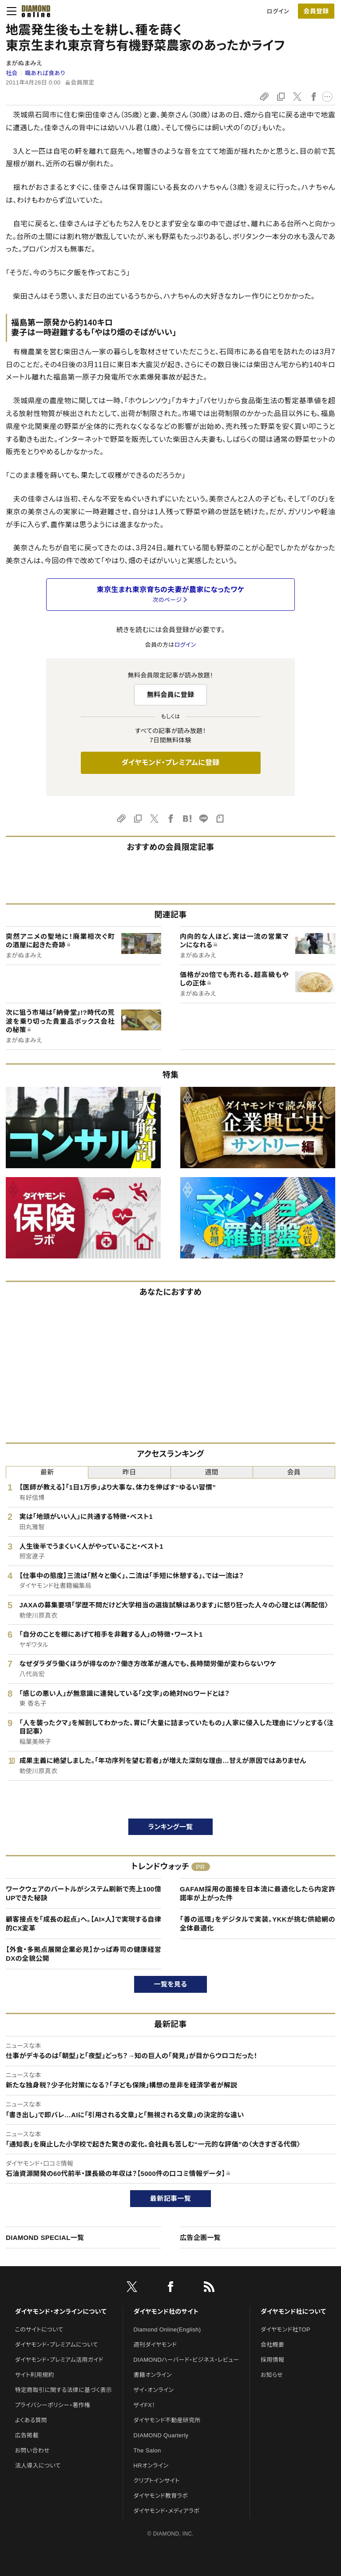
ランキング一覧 (170, 1827)
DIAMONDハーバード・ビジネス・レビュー (186, 2359)
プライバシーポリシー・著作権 (53, 2405)
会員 (294, 1472)
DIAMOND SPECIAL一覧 (45, 2237)
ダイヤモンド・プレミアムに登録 (170, 762)
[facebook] (170, 2288)
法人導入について (38, 2465)
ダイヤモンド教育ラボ (161, 2495)
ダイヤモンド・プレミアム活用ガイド (59, 2359)
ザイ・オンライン (154, 2390)
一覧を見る (170, 1984)
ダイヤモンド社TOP (285, 2329)
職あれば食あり (45, 73)
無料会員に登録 (170, 694)
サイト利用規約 (34, 2375)
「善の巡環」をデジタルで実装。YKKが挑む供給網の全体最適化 (257, 1923)
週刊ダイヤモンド (155, 2344)
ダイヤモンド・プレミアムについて (56, 2344)
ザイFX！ (144, 2405)
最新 (47, 1472)
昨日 (129, 1472)
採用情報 (272, 2359)
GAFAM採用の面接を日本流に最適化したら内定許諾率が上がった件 (257, 1893)
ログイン (278, 11)
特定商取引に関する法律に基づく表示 (63, 2390)
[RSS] (209, 2288)
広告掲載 (27, 2435)
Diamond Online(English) (167, 2329)
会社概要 (272, 2344)
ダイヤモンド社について (293, 2311)
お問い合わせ (32, 2450)
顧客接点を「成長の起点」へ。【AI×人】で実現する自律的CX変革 (83, 1923)
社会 (12, 73)
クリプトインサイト (157, 2480)
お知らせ (272, 2375)
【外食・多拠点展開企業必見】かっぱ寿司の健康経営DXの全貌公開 (83, 1954)
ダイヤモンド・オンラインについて (61, 2311)
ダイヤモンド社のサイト (166, 2311)
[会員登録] (316, 11)
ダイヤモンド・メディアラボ (167, 2511)
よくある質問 (31, 2420)
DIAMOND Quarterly (161, 2435)
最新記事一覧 (170, 2198)
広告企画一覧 (200, 2237)
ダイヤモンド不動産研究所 (167, 2420)
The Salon (147, 2450)
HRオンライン (151, 2465)
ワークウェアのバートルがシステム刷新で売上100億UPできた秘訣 (83, 1893)
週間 (211, 1472)
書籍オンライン (153, 2375)
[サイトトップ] (33, 11)
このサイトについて (39, 2329)
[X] (132, 2288)
